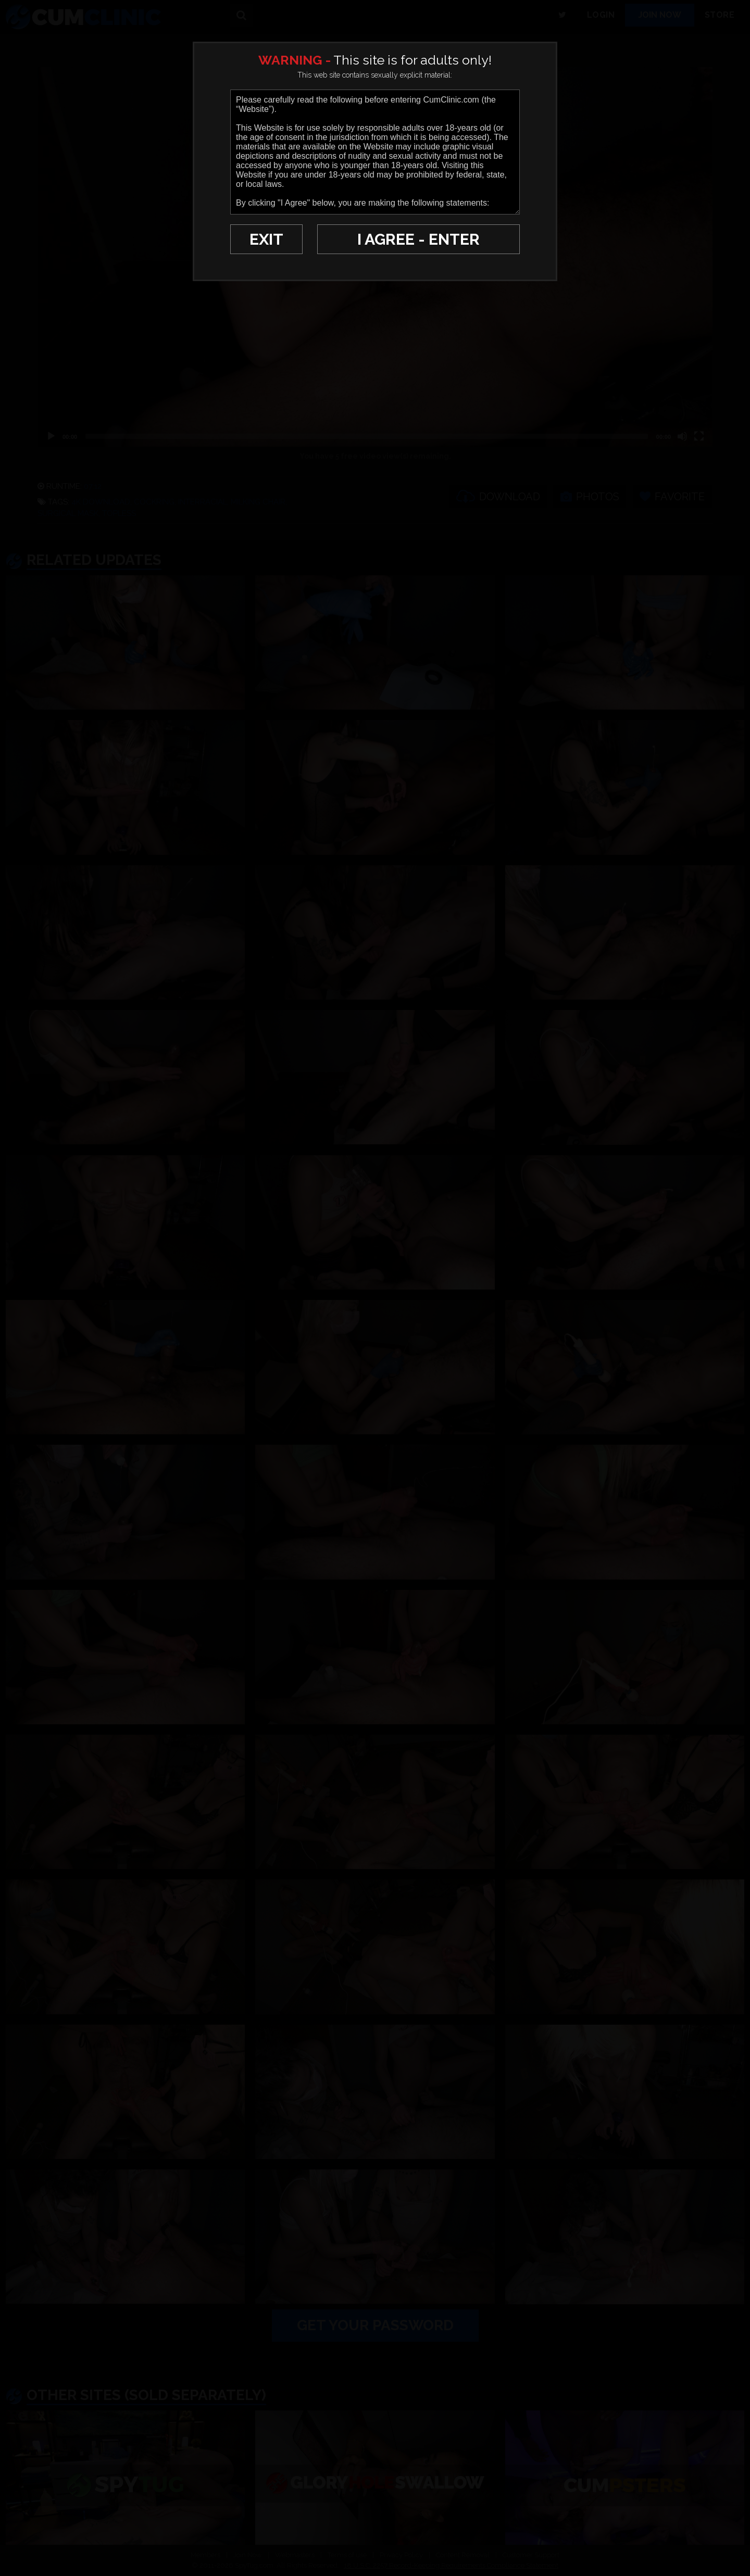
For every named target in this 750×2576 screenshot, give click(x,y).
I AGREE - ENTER (418, 239)
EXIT (266, 239)
